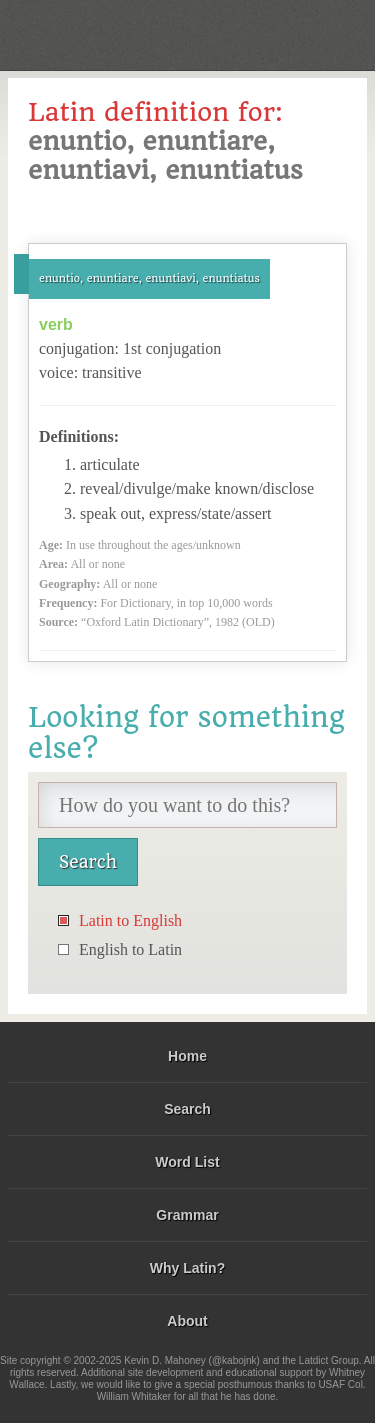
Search (187, 1109)
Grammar (187, 1215)
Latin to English (130, 920)
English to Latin (130, 949)
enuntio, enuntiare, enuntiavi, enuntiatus (149, 278)
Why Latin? (187, 1268)
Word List (187, 1162)
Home (187, 1056)
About (187, 1321)
